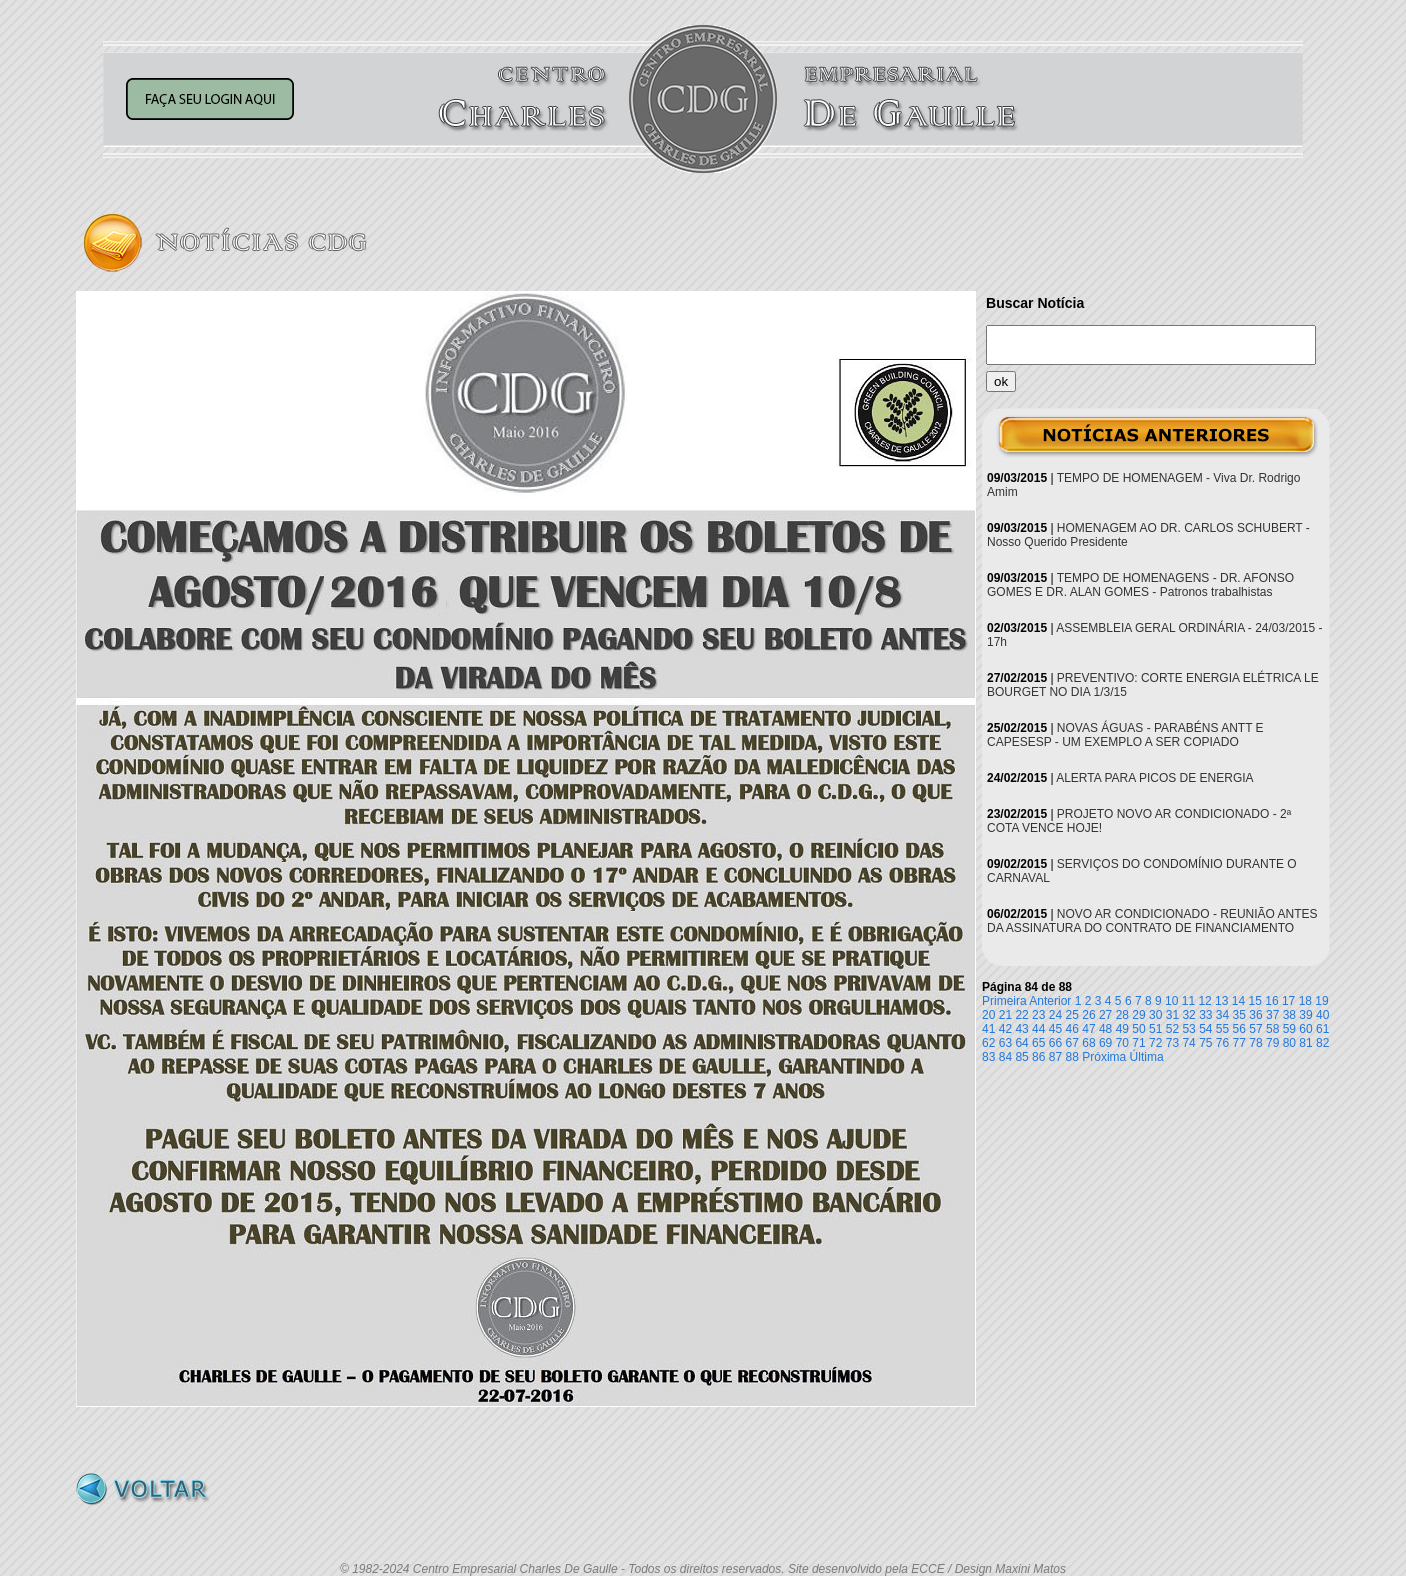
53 (1188, 1029)
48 (1105, 1029)
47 (1088, 1029)
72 (1155, 1043)
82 (1322, 1043)
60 (1305, 1029)
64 (1021, 1043)
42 (1005, 1029)
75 (1205, 1043)
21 (1005, 1015)
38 (1289, 1015)
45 (1055, 1029)
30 (1155, 1015)
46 (1072, 1029)
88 (1072, 1057)
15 (1255, 1001)
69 (1105, 1043)
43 (1021, 1029)
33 (1205, 1015)
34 (1222, 1015)
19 (1321, 1001)
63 (1005, 1043)
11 (1188, 1001)
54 (1205, 1029)
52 (1172, 1029)
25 (1072, 1015)
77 (1239, 1043)
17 (1288, 1001)
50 (1138, 1029)
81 (1305, 1043)
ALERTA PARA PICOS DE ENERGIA (1154, 778)
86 (1038, 1057)
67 (1072, 1043)
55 (1222, 1029)
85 (1021, 1057)
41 (988, 1029)
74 (1188, 1043)
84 (1005, 1057)
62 (988, 1043)
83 (988, 1057)
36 (1255, 1015)
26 (1088, 1015)
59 (1289, 1029)
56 (1239, 1029)
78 (1255, 1043)
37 (1272, 1015)
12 (1204, 1001)
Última (1147, 1057)
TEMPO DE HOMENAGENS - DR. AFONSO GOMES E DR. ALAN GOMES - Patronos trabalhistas (1140, 585)
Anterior (1050, 1001)
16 (1271, 1001)
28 (1122, 1015)
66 (1055, 1043)
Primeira (1004, 1001)
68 (1088, 1043)
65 (1038, 1043)
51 (1155, 1029)
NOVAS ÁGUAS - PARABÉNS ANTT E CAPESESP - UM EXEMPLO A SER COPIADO (1125, 735)
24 (1055, 1015)
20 (988, 1015)
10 (1171, 1001)
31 (1172, 1015)
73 (1172, 1043)
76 (1222, 1043)
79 (1272, 1043)
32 (1188, 1015)
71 (1138, 1043)
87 (1055, 1057)
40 (1322, 1015)
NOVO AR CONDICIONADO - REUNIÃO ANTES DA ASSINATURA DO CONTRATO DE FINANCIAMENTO (1152, 921)
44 (1038, 1029)
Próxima (1104, 1057)
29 (1138, 1015)
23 (1038, 1015)
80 (1289, 1043)
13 (1221, 1001)
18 (1305, 1001)
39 (1305, 1015)
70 (1122, 1043)
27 (1105, 1015)
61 (1322, 1029)
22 (1021, 1015)
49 (1122, 1029)
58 (1272, 1029)
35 (1239, 1015)
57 (1255, 1029)
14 (1238, 1001)
